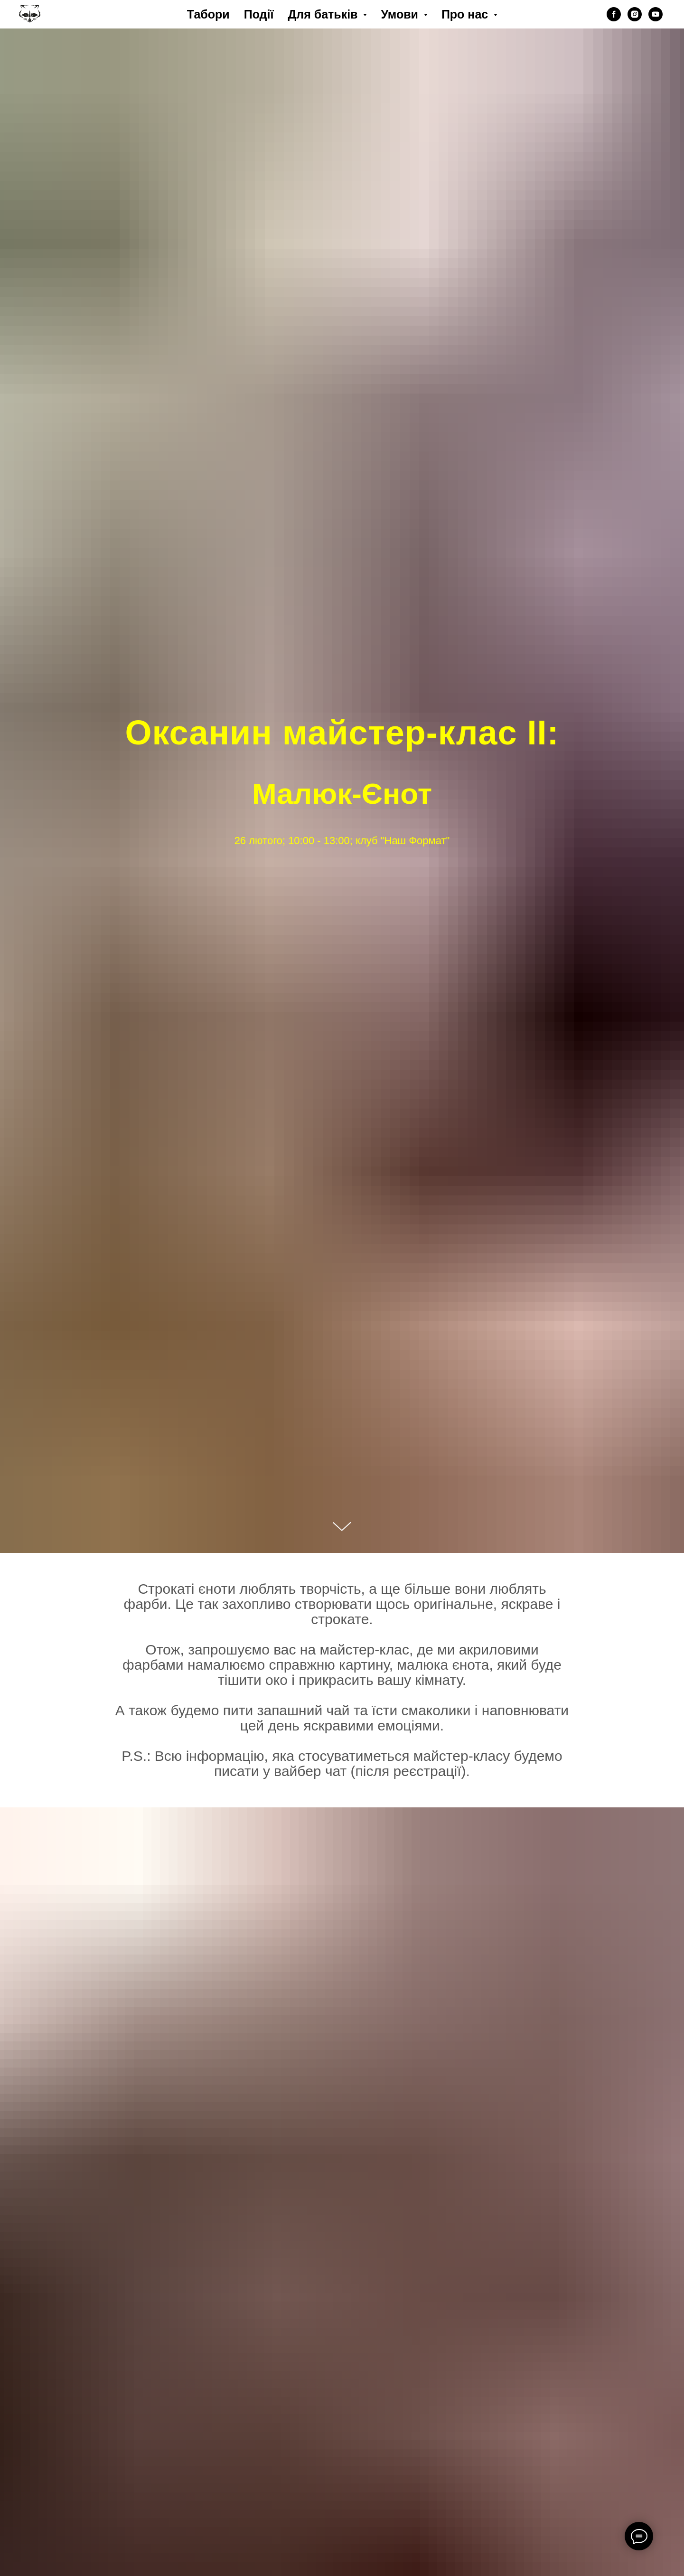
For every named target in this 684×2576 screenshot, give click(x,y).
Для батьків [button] (324, 14)
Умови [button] (401, 14)
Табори (208, 14)
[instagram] (635, 14)
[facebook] (614, 14)
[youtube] (655, 14)
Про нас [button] (466, 14)
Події (259, 14)
